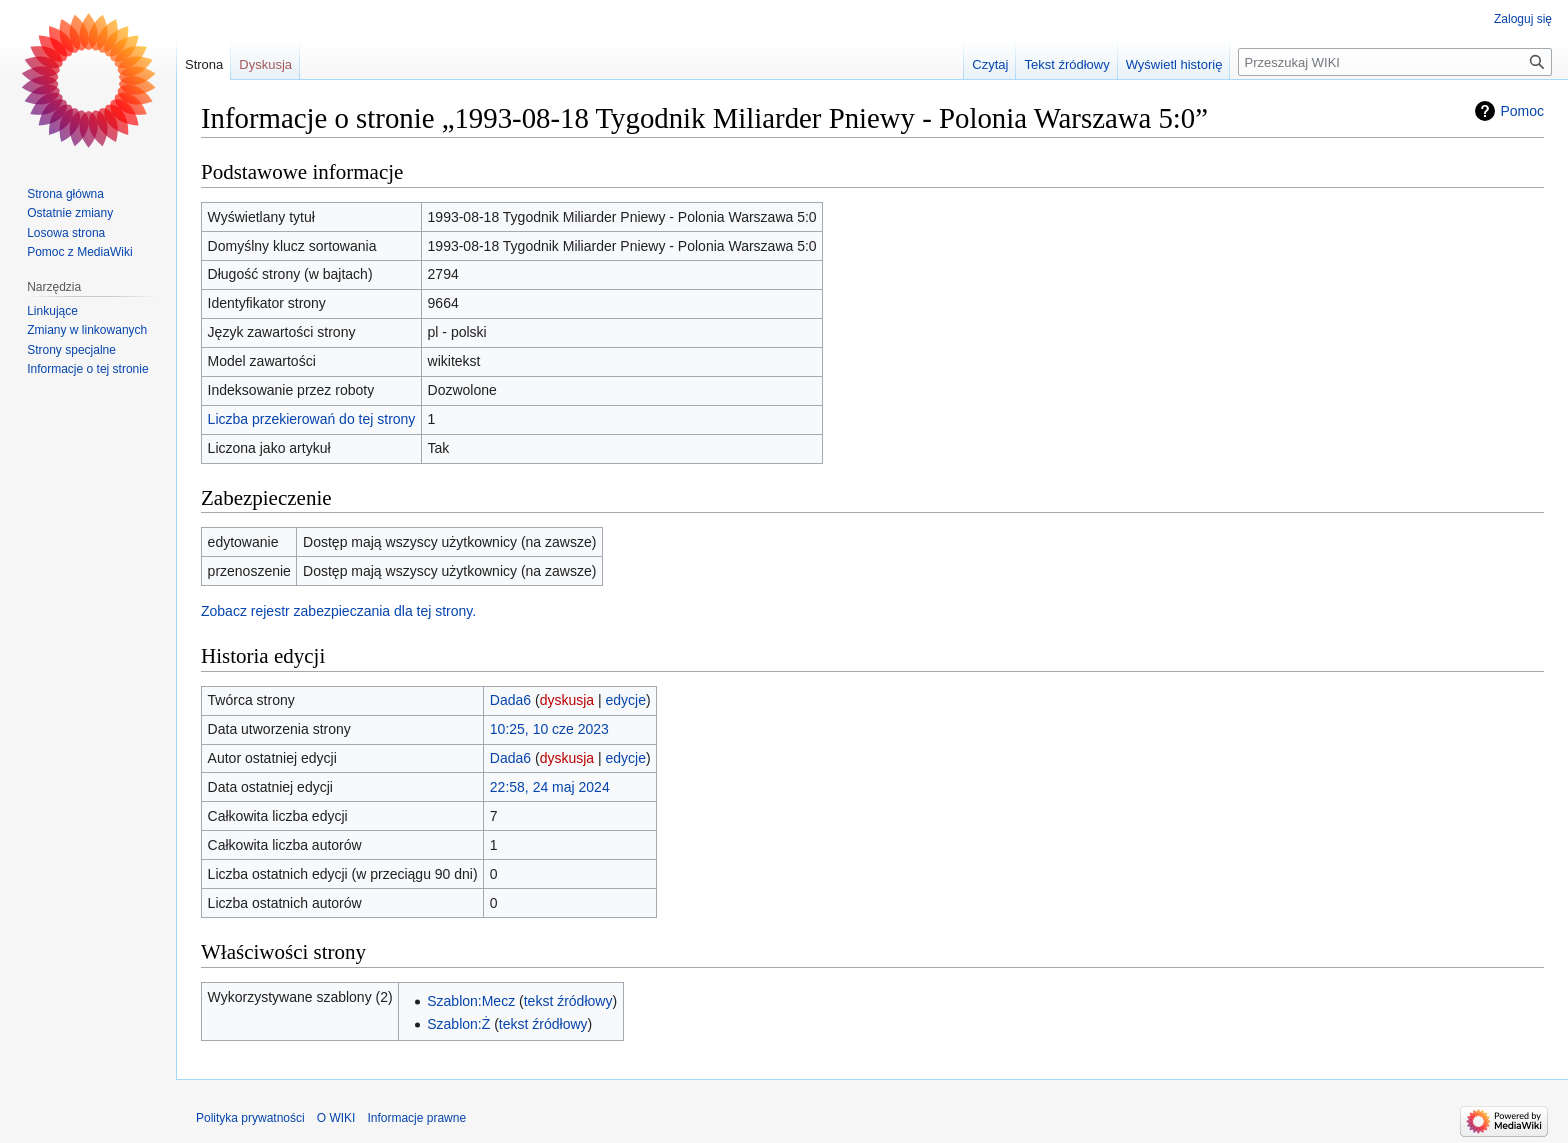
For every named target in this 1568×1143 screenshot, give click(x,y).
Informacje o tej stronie (87, 369)
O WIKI (336, 1118)
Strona (204, 64)
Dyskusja (265, 64)
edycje (626, 700)
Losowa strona (66, 233)
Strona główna (65, 194)
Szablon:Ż (458, 1024)
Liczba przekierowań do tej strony (312, 419)
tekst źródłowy (568, 1001)
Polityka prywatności (250, 1118)
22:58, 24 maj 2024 (550, 787)
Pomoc (1522, 111)
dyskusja (567, 700)
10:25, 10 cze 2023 (549, 729)
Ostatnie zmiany (70, 213)
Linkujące (52, 311)
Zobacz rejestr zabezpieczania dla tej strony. (338, 611)
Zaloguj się (1523, 19)
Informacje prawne (416, 1118)
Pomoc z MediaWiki (79, 252)
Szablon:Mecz (471, 1001)
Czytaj (990, 64)
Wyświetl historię (1174, 64)
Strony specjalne (71, 350)
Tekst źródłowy (1066, 64)
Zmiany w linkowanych (87, 330)
